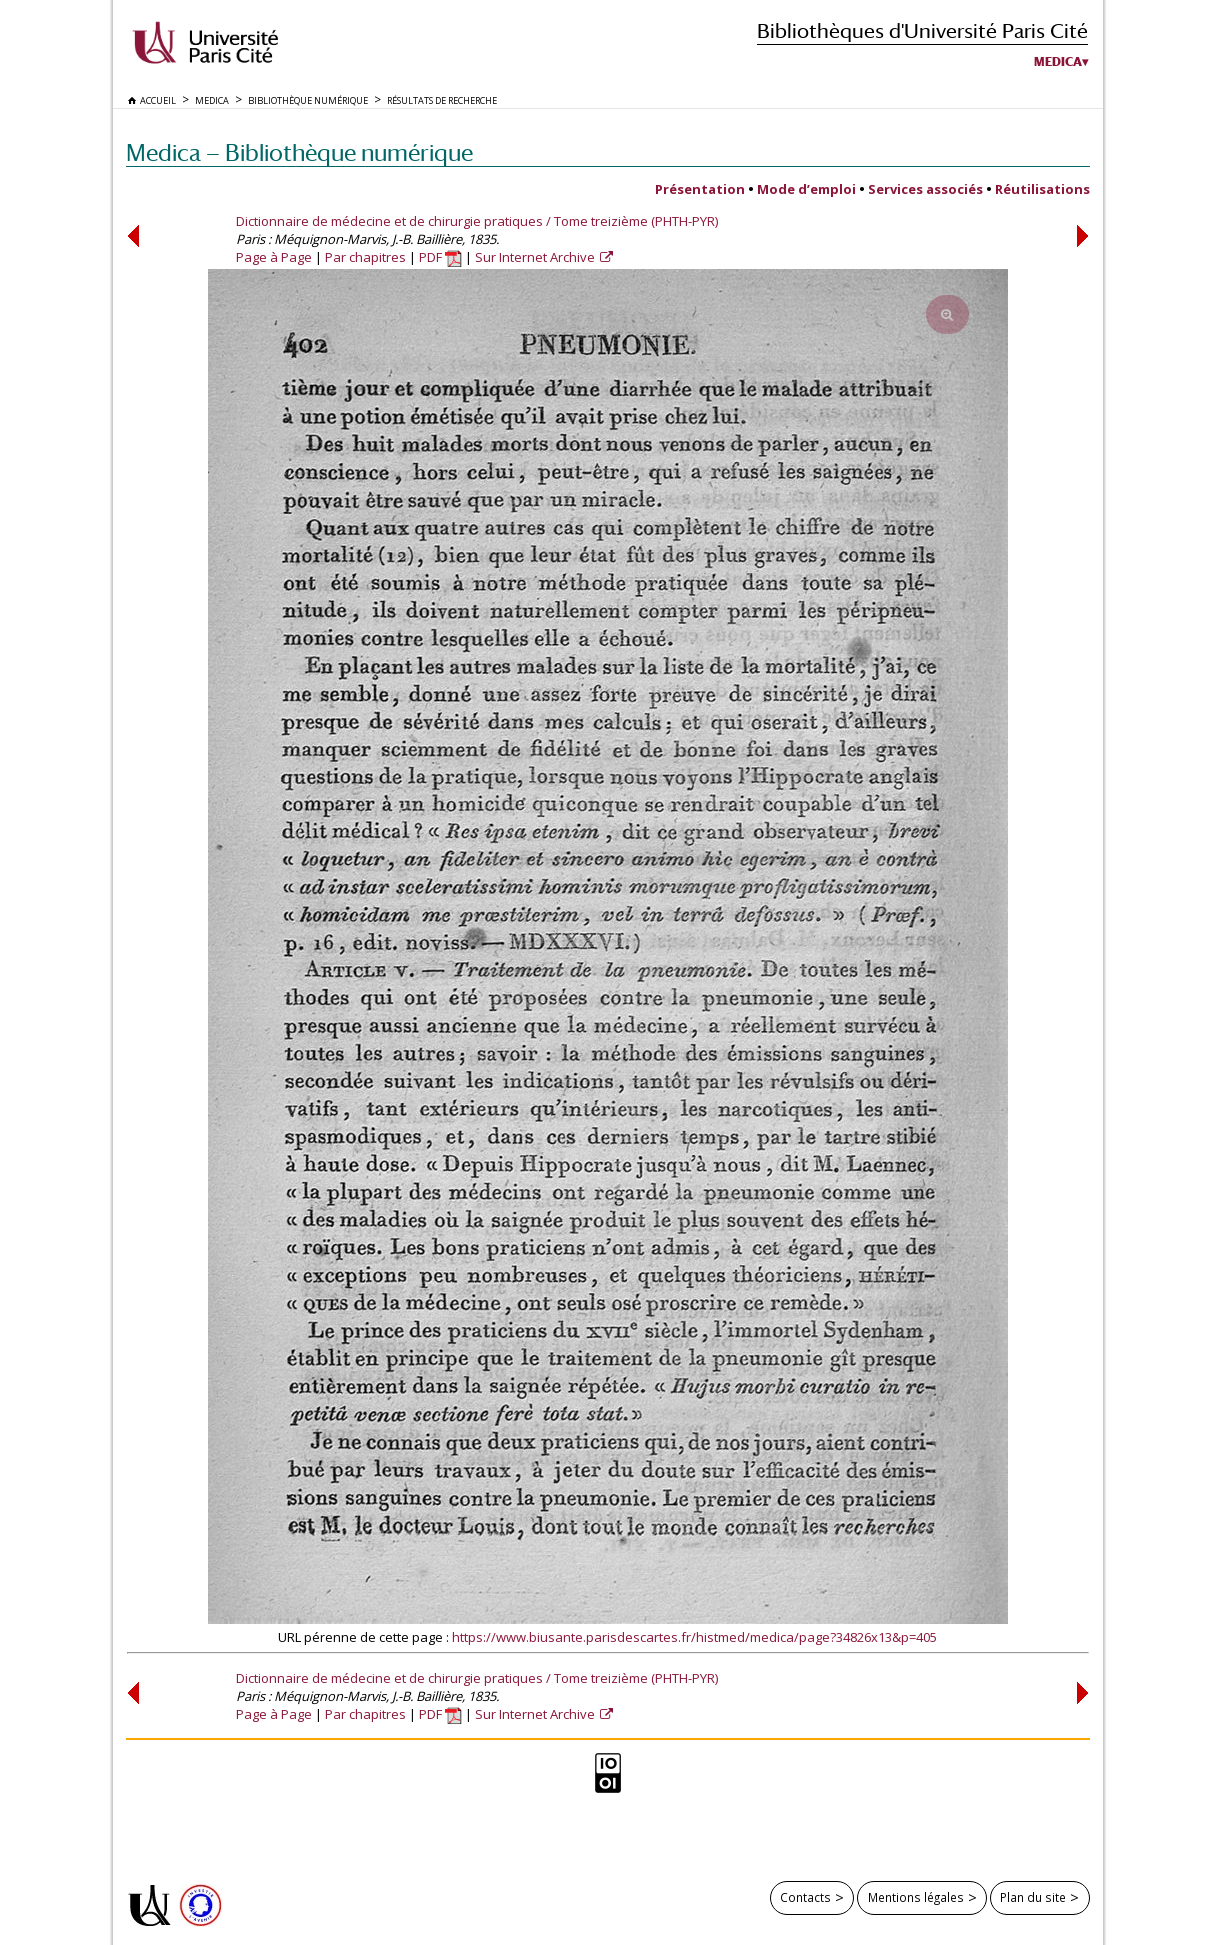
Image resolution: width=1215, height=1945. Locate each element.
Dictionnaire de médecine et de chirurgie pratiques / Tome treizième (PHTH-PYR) (477, 221)
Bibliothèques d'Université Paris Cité (922, 30)
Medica (1058, 62)
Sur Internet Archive (536, 257)
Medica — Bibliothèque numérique (299, 152)
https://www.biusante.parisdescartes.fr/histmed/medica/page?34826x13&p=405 (694, 1637)
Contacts (805, 1897)
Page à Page (274, 257)
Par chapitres (365, 257)
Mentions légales (916, 1897)
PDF (440, 257)
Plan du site (1033, 1897)
